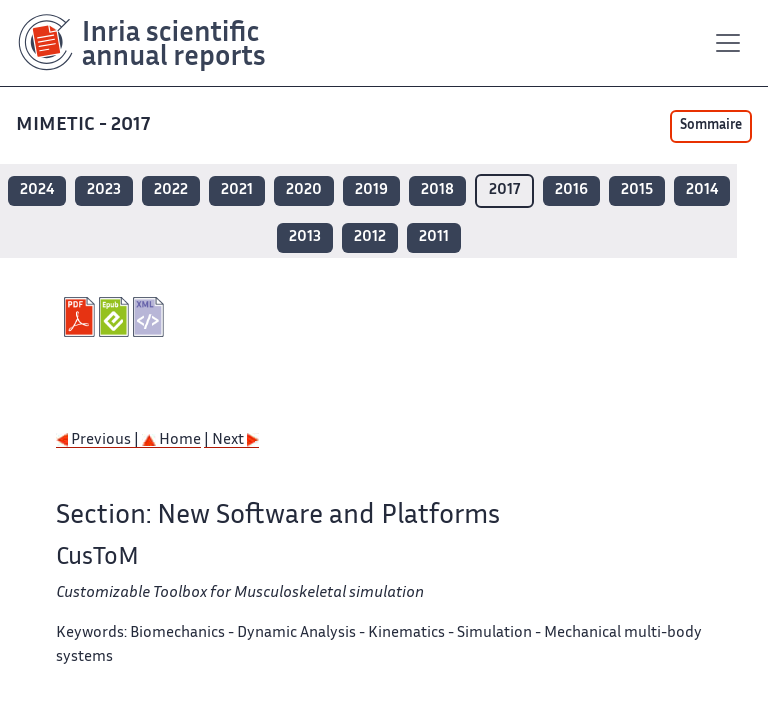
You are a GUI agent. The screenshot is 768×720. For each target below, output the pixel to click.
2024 (37, 190)
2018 (437, 190)
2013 (305, 237)
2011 (434, 237)
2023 (104, 190)
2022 (171, 190)
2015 (637, 190)
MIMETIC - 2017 (83, 125)
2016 (571, 190)
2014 (702, 190)
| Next (231, 440)
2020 (304, 190)
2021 (237, 190)
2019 (371, 190)
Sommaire (711, 126)
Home (171, 440)
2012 (370, 237)
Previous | (99, 440)
